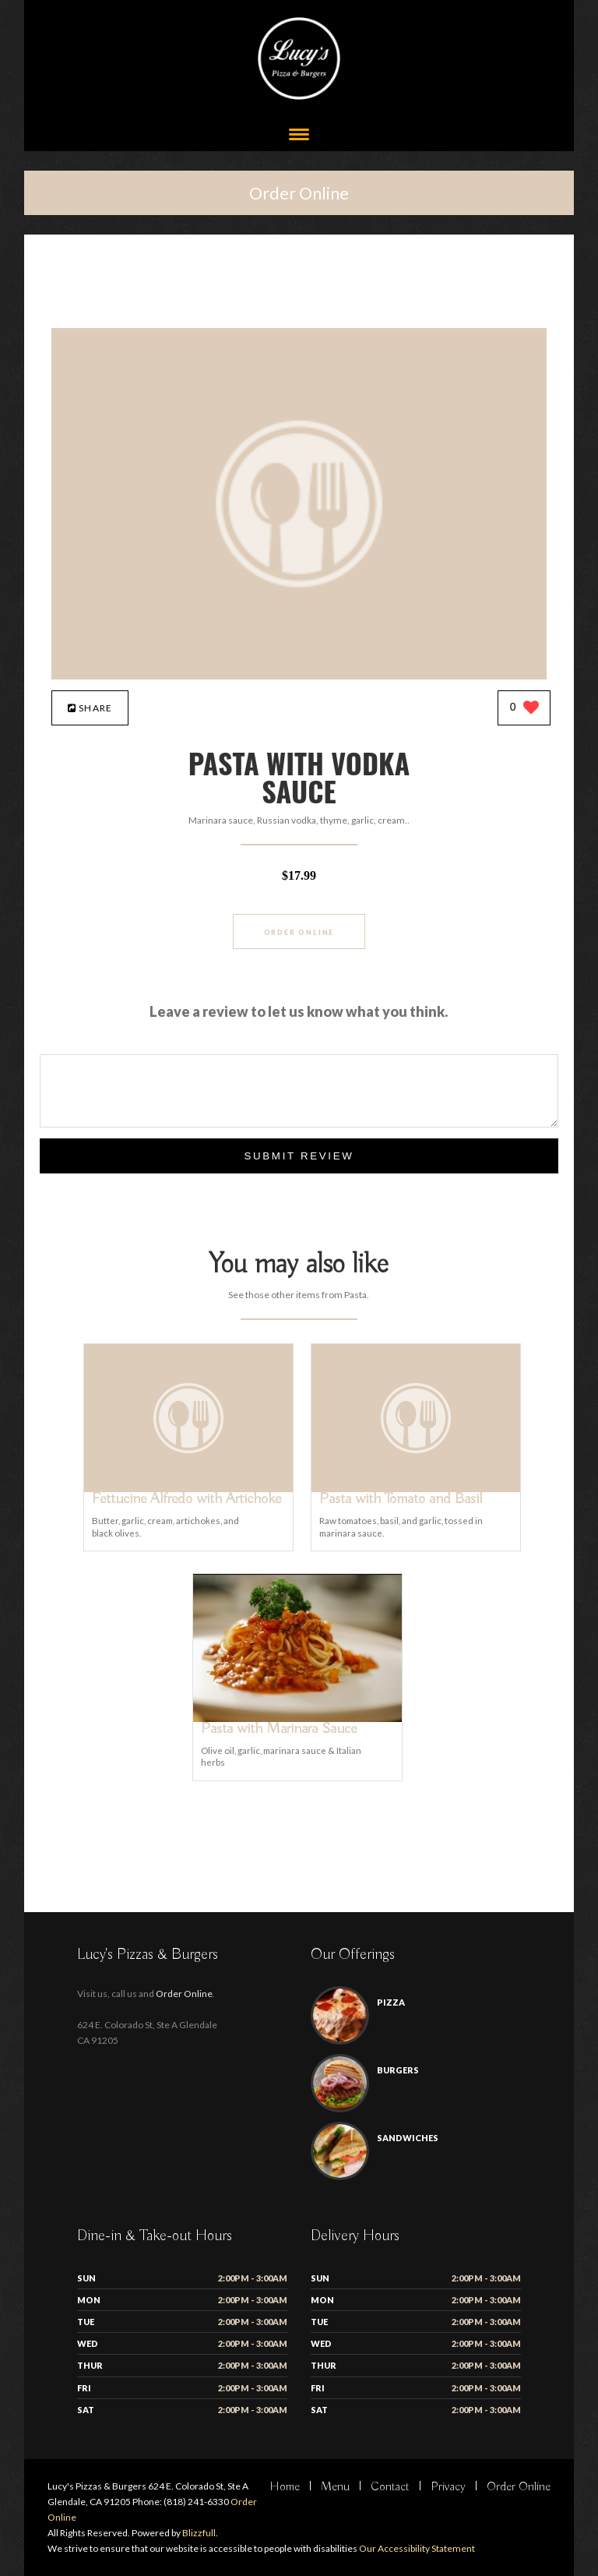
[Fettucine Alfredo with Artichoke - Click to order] (188, 1488)
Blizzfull (199, 2533)
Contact (390, 2487)
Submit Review (299, 1156)
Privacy (448, 2487)
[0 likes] (524, 708)
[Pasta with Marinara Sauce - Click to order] (297, 1718)
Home (284, 2487)
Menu (335, 2487)
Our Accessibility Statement (416, 2548)
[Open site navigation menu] (299, 136)
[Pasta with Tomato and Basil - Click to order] (415, 1488)
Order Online (299, 192)
